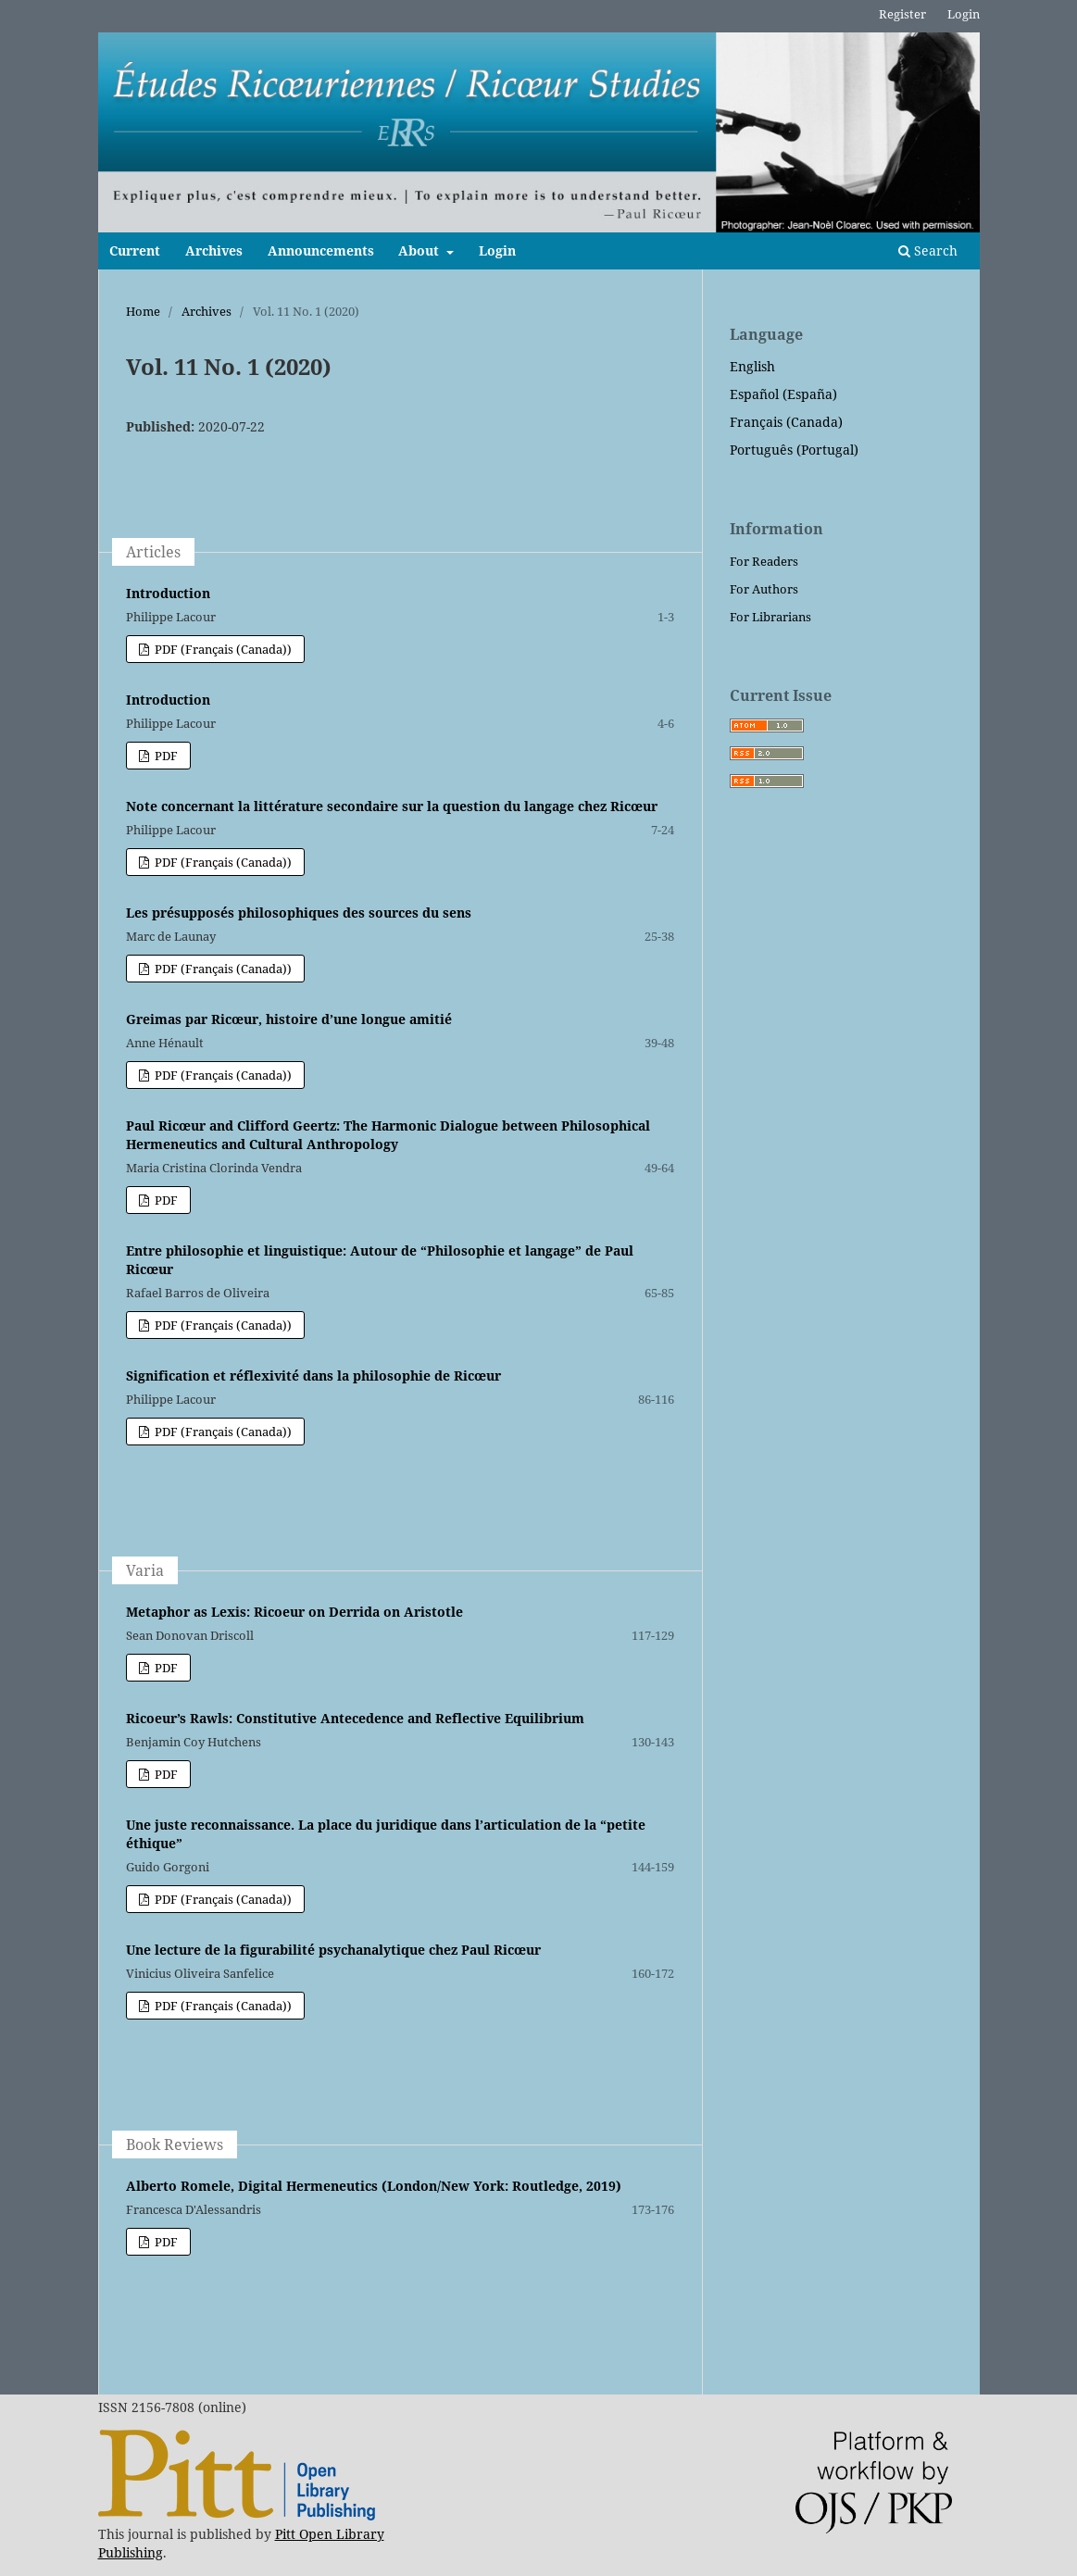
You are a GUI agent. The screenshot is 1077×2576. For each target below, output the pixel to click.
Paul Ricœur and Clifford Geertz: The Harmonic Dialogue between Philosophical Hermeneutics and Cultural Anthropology (388, 1135)
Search (928, 250)
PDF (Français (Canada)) (222, 649)
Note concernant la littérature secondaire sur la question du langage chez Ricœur (391, 806)
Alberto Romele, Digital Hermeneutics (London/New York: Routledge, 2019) (373, 2186)
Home (143, 311)
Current (134, 250)
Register (902, 14)
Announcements (321, 250)
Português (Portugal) (794, 449)
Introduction (168, 593)
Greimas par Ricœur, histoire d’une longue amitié (289, 1019)
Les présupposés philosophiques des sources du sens (298, 912)
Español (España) (783, 394)
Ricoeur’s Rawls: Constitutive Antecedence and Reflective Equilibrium (355, 1718)
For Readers (764, 561)
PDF (165, 755)
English (752, 366)
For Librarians (770, 616)
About (420, 250)
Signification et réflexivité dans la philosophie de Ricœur (313, 1375)
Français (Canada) (786, 422)
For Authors (764, 589)
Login (497, 250)
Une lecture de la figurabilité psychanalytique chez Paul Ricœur (333, 1949)
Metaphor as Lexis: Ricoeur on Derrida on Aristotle (294, 1611)
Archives (214, 250)
